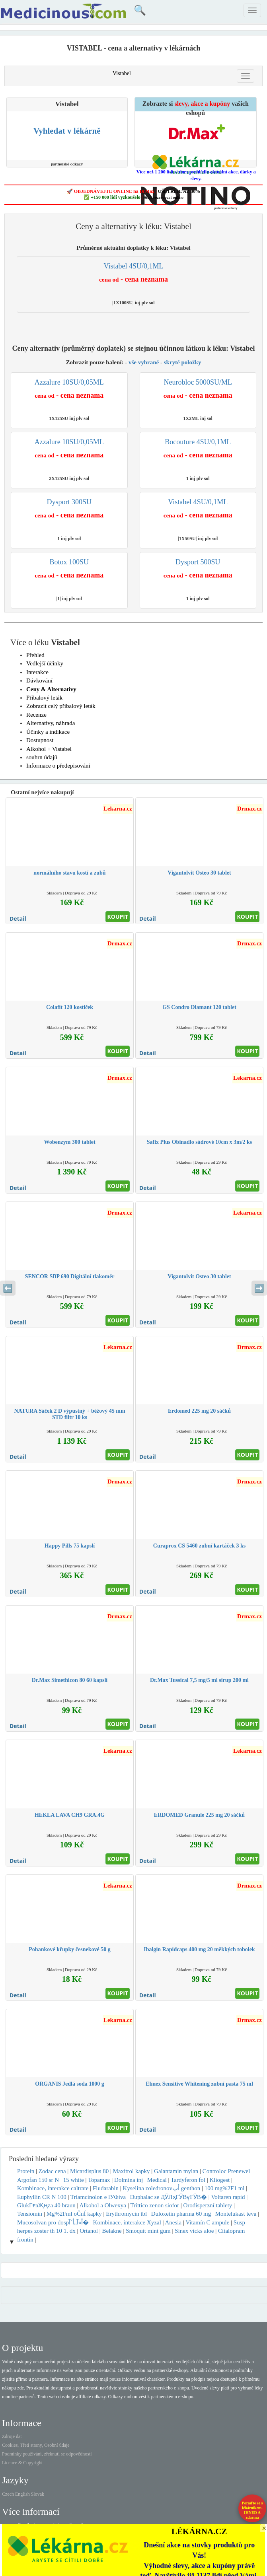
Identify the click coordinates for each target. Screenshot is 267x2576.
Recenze (36, 715)
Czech (8, 2494)
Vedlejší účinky (44, 663)
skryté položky (182, 362)
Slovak (37, 2494)
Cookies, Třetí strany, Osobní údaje (36, 2445)
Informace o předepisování (58, 765)
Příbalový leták (44, 697)
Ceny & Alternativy (51, 689)
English (22, 2494)
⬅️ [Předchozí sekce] (8, 1287)
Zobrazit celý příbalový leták (60, 706)
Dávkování (39, 680)
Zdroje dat (12, 2436)
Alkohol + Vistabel (49, 749)
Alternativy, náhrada (50, 723)
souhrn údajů (41, 757)
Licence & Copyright (22, 2462)
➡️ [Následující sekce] (259, 1287)
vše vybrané (144, 362)
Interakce (37, 672)
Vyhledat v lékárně (66, 131)
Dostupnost (39, 740)
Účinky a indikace (48, 732)
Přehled (35, 655)
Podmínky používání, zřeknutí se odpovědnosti (47, 2454)
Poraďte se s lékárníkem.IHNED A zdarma (252, 2510)
